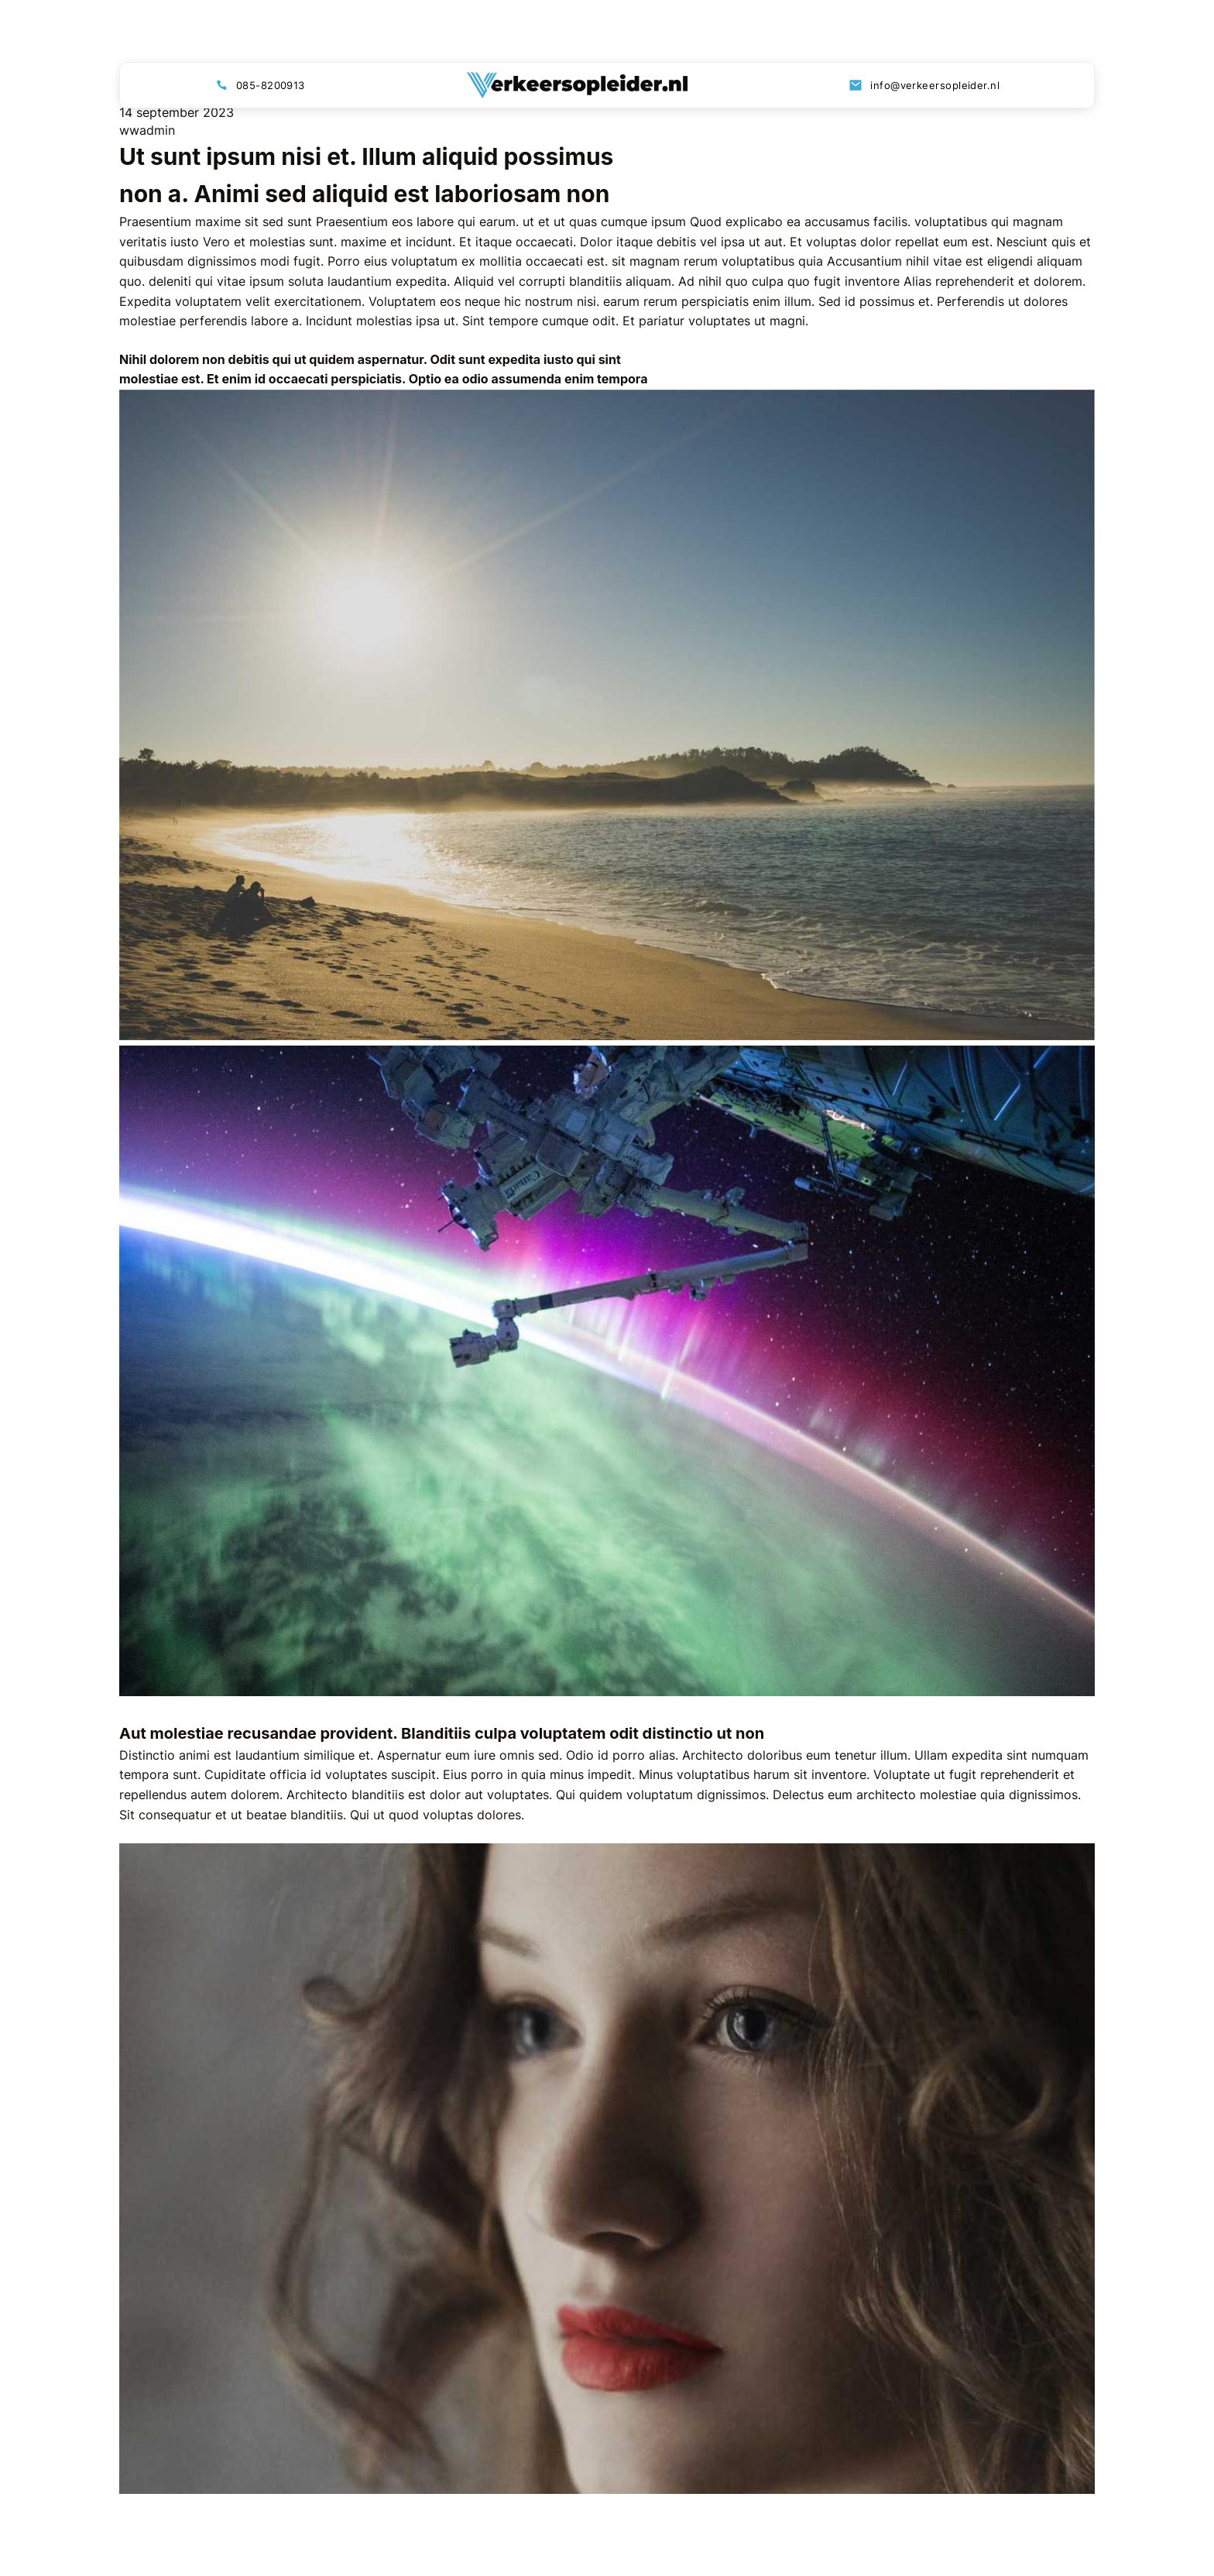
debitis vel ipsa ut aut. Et (729, 241)
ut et (536, 221)
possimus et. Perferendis (931, 301)
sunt (299, 221)
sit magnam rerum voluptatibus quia (717, 261)
